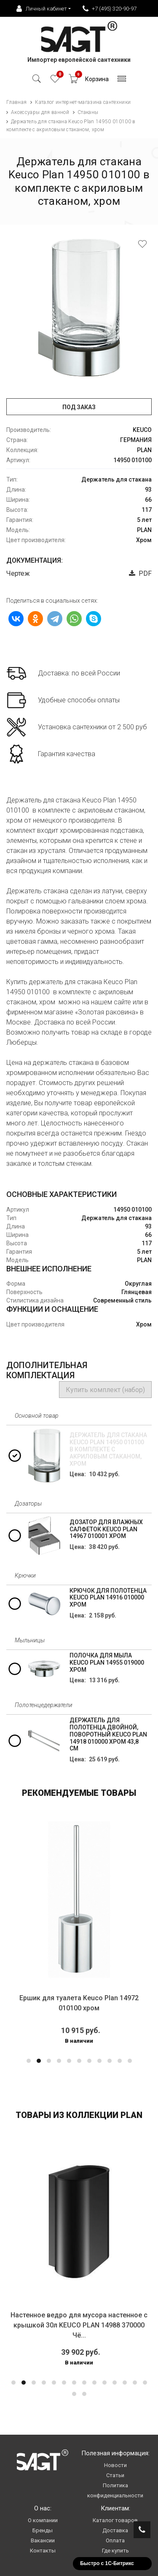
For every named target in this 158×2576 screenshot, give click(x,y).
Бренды (42, 2530)
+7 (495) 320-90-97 (110, 9)
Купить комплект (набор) (105, 1390)
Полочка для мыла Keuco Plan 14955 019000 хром (107, 1662)
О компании (43, 2520)
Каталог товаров (115, 2520)
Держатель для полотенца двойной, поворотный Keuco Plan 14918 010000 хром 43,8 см (108, 1734)
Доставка (115, 2530)
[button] (29, 2061)
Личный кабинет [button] (41, 9)
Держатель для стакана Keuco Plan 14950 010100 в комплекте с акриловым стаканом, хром (108, 1449)
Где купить (115, 2550)
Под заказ (79, 407)
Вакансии (43, 2540)
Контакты (43, 2550)
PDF (140, 573)
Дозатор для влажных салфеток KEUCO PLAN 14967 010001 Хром (106, 1529)
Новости (115, 2465)
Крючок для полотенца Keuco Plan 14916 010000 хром (108, 1597)
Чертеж (18, 573)
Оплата (115, 2540)
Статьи (115, 2475)
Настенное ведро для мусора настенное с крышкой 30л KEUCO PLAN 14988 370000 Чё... (79, 2325)
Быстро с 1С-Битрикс (107, 2563)
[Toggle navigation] (122, 81)
